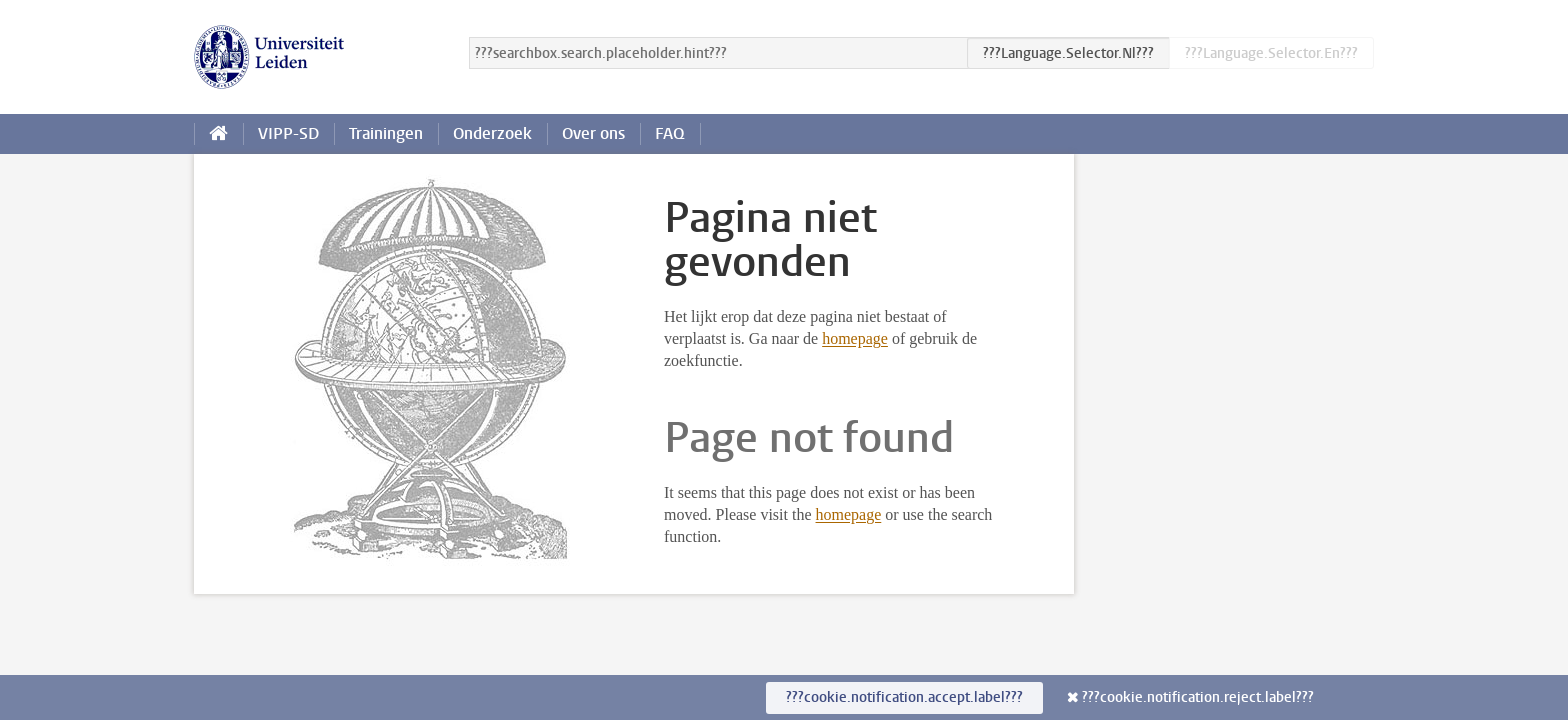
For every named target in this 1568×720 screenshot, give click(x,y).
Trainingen (386, 133)
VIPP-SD (288, 133)
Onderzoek (492, 133)
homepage (855, 338)
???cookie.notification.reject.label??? (1198, 697)
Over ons (593, 133)
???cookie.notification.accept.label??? (904, 697)
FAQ (670, 133)
